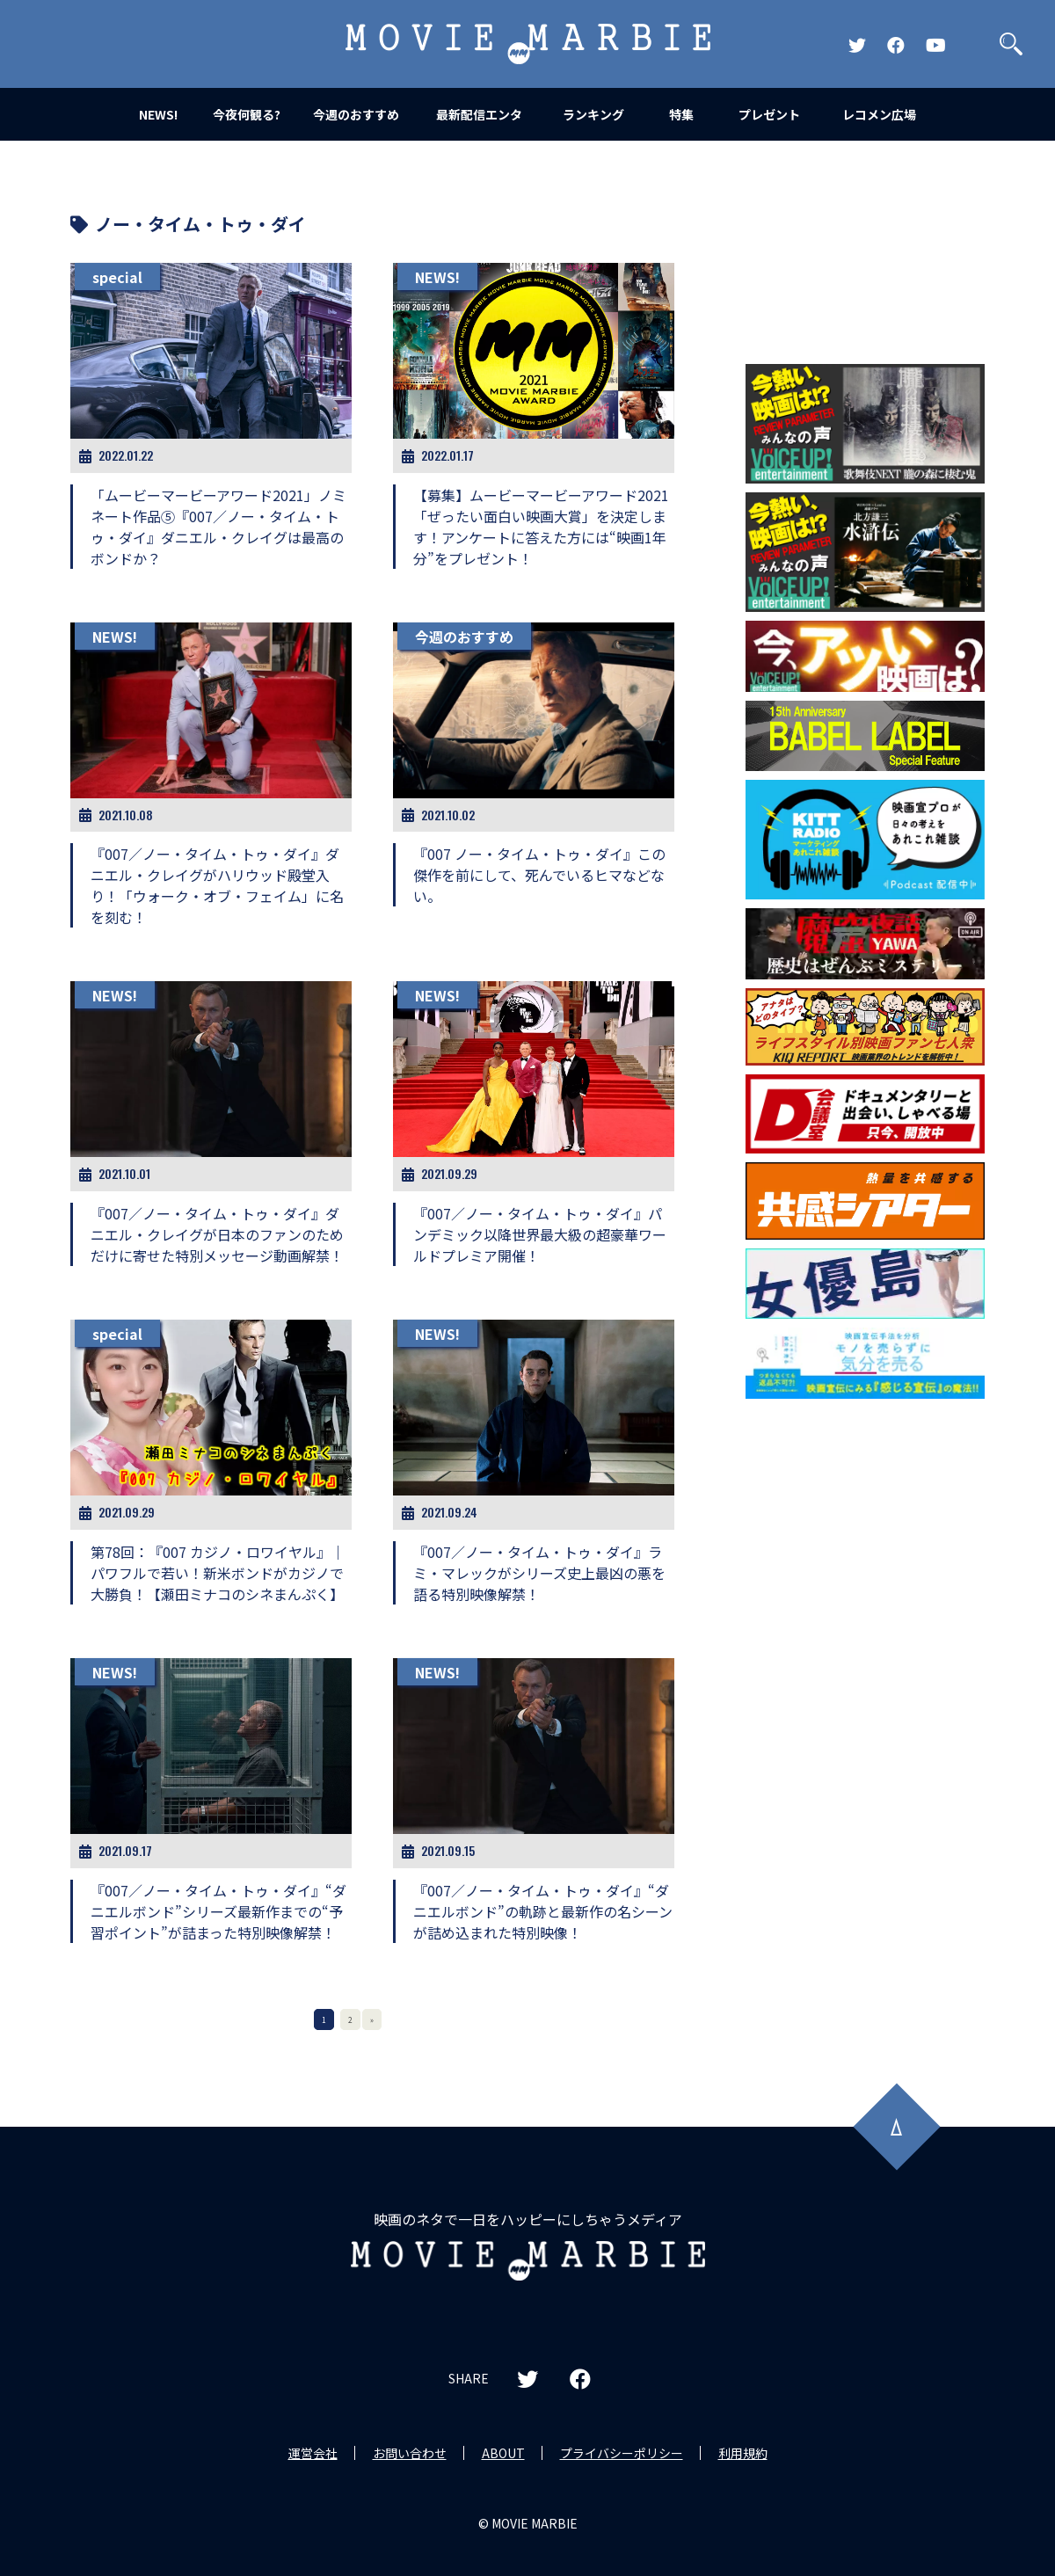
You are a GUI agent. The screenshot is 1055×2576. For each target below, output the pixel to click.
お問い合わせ (410, 2453)
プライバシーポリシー (621, 2453)
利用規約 (743, 2453)
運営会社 (313, 2453)
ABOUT (503, 2453)
